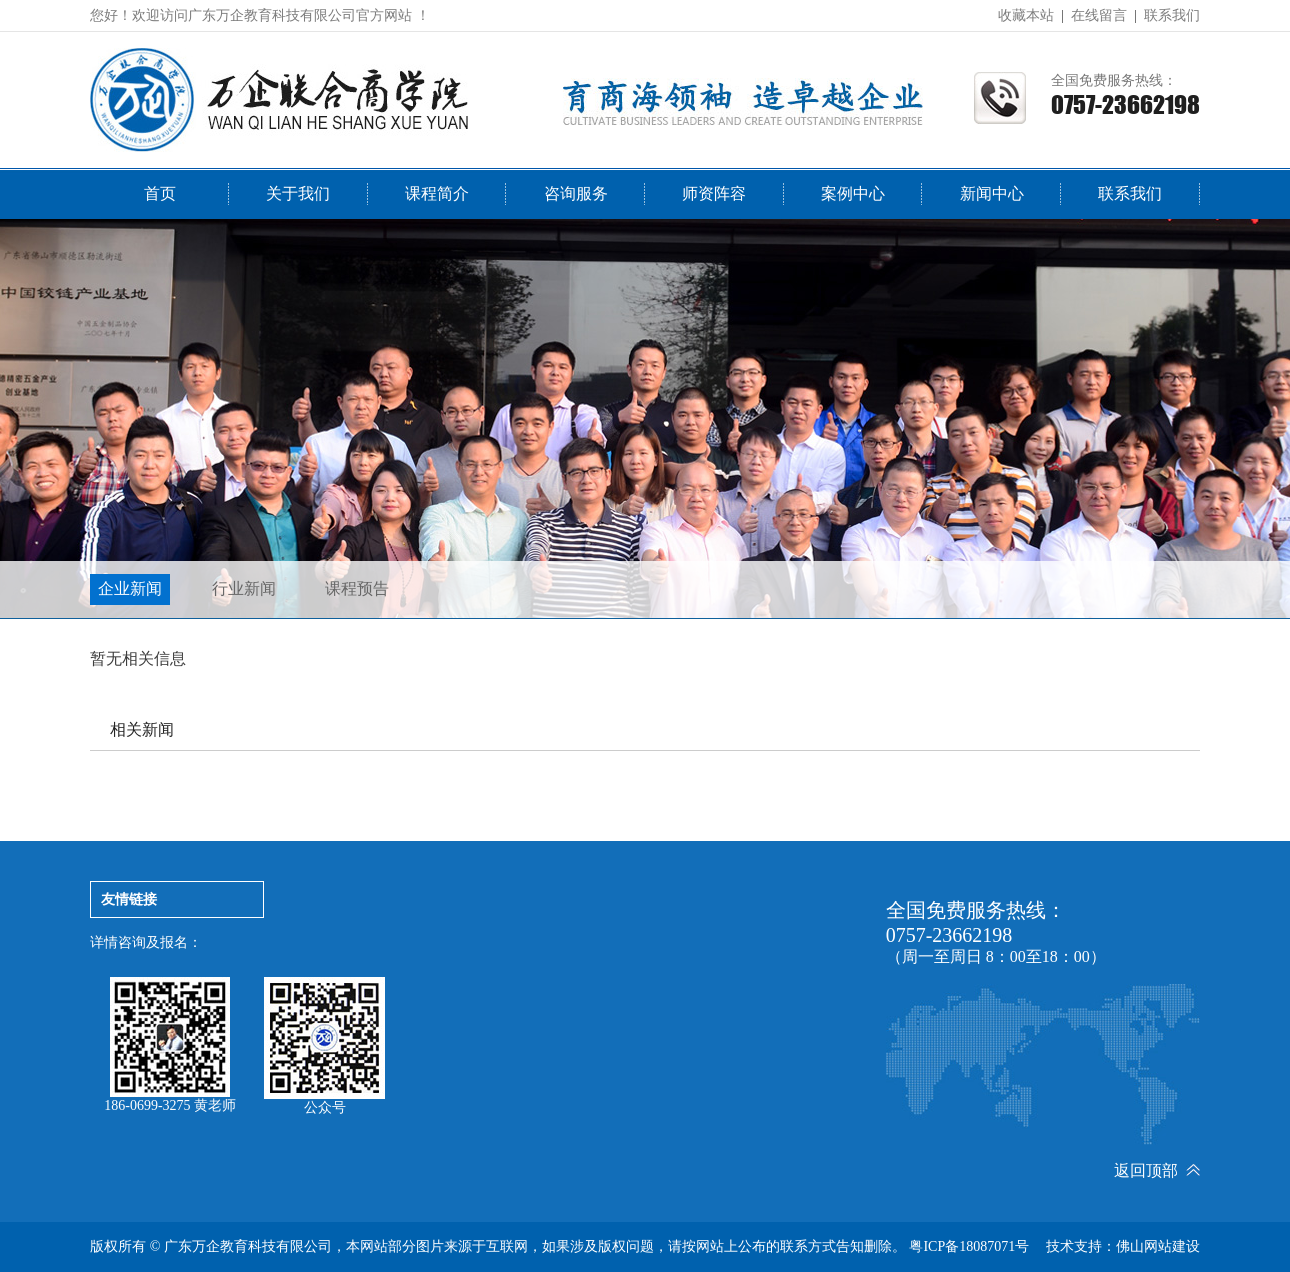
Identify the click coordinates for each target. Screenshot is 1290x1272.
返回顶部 (1157, 1170)
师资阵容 (714, 193)
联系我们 (1172, 15)
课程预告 (357, 588)
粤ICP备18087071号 (969, 1246)
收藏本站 (1026, 15)
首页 (160, 193)
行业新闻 (244, 588)
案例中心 (853, 193)
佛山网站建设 (1158, 1246)
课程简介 (437, 193)
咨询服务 (576, 193)
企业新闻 (130, 588)
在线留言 (1099, 15)
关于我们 (298, 193)
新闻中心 (992, 193)
